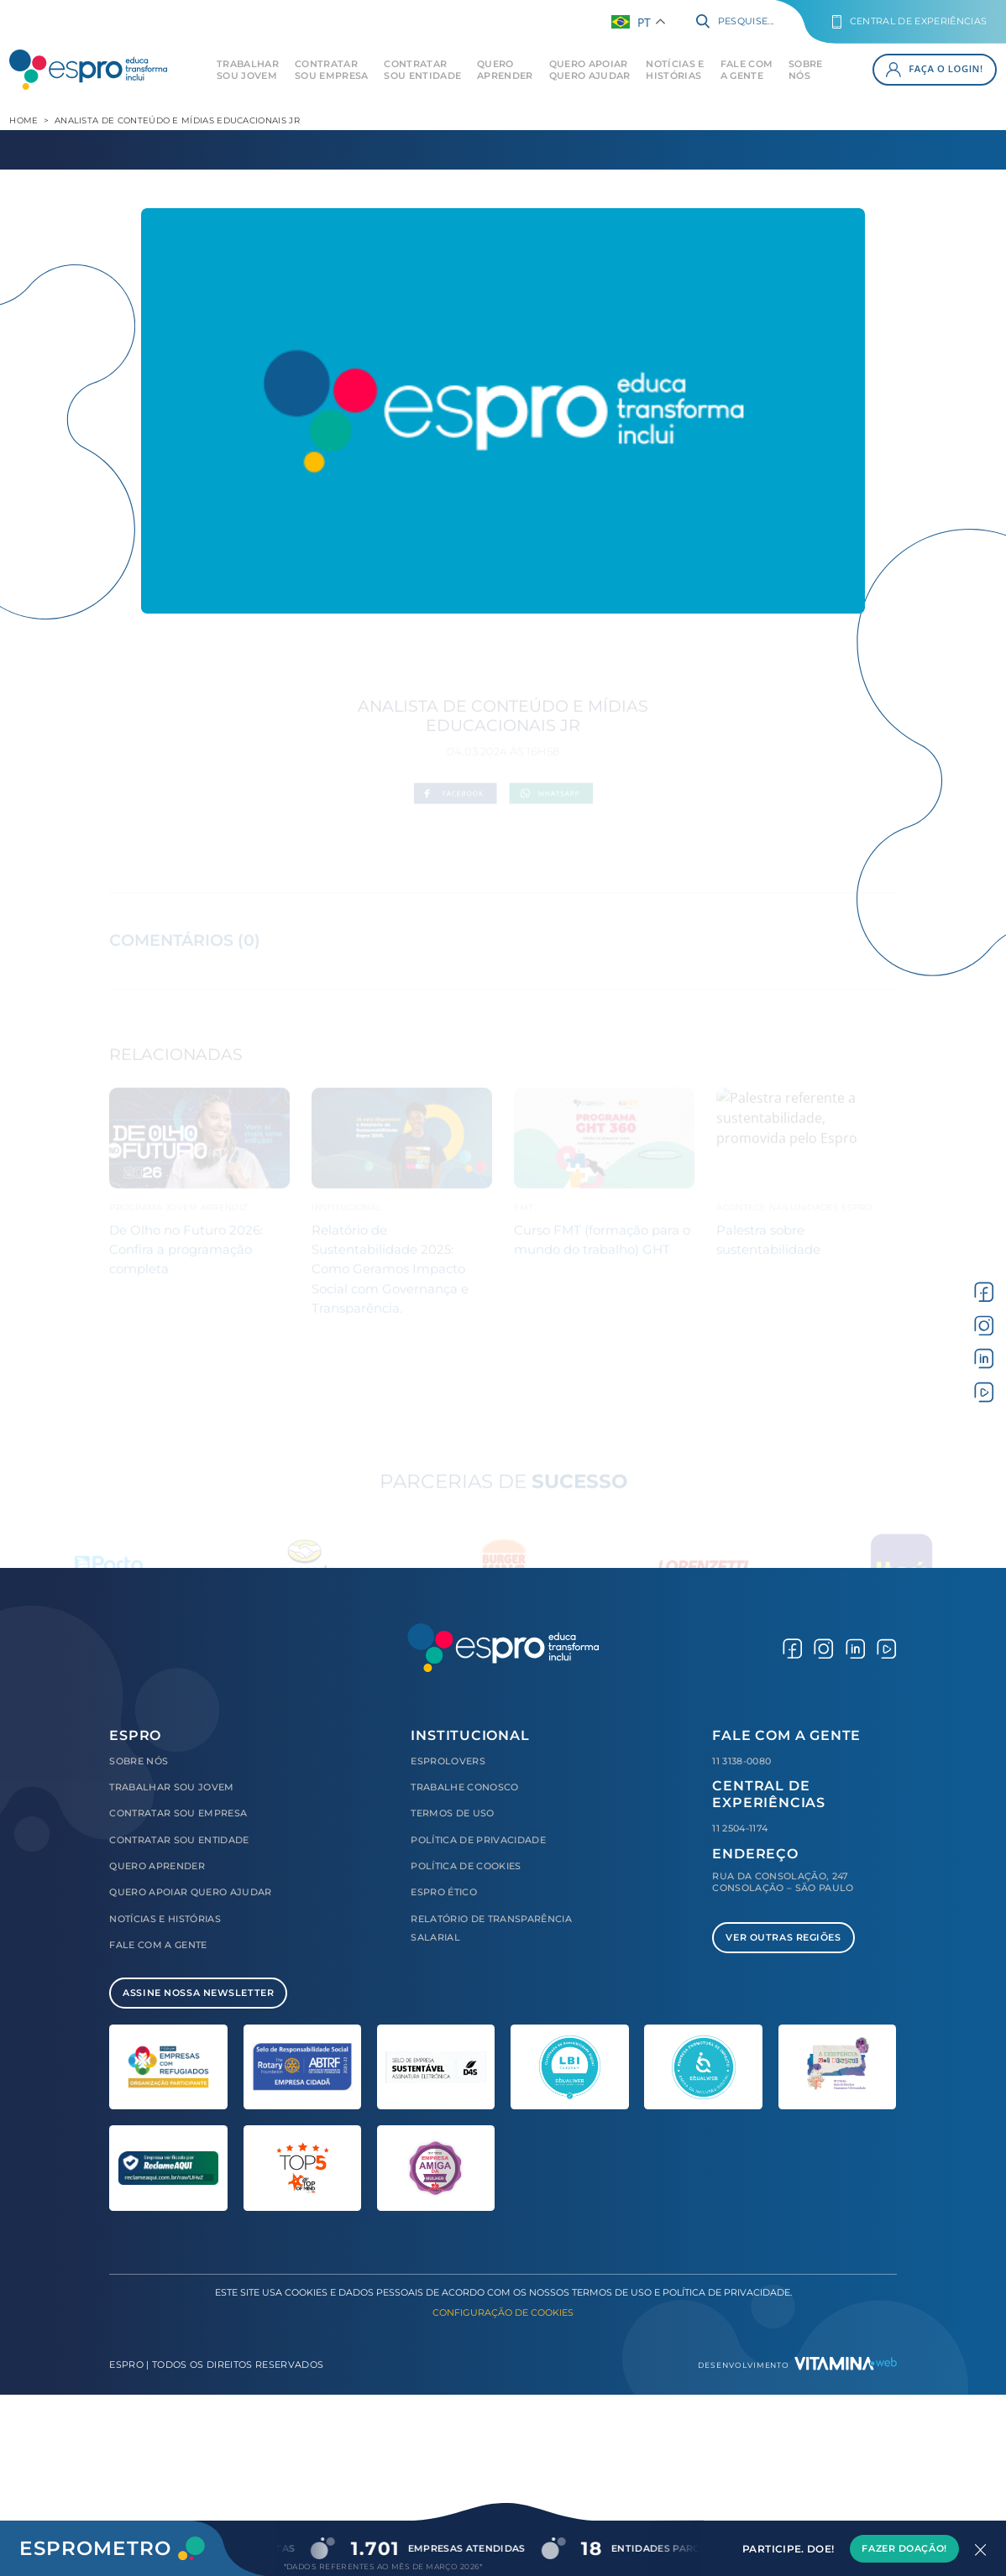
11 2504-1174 (740, 1828)
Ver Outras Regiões (783, 1937)
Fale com (746, 69)
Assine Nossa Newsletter (198, 1993)
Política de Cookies (466, 1866)
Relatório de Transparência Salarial (491, 1928)
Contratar (332, 69)
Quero (505, 69)
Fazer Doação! (904, 2548)
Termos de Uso (452, 1813)
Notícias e (675, 69)
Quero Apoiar (590, 69)
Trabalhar (248, 69)
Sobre (806, 69)
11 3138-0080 (741, 1761)
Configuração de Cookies (503, 2312)
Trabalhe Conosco (464, 1787)
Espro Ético (444, 1892)
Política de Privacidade (478, 1840)
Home (23, 120)
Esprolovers (448, 1761)
